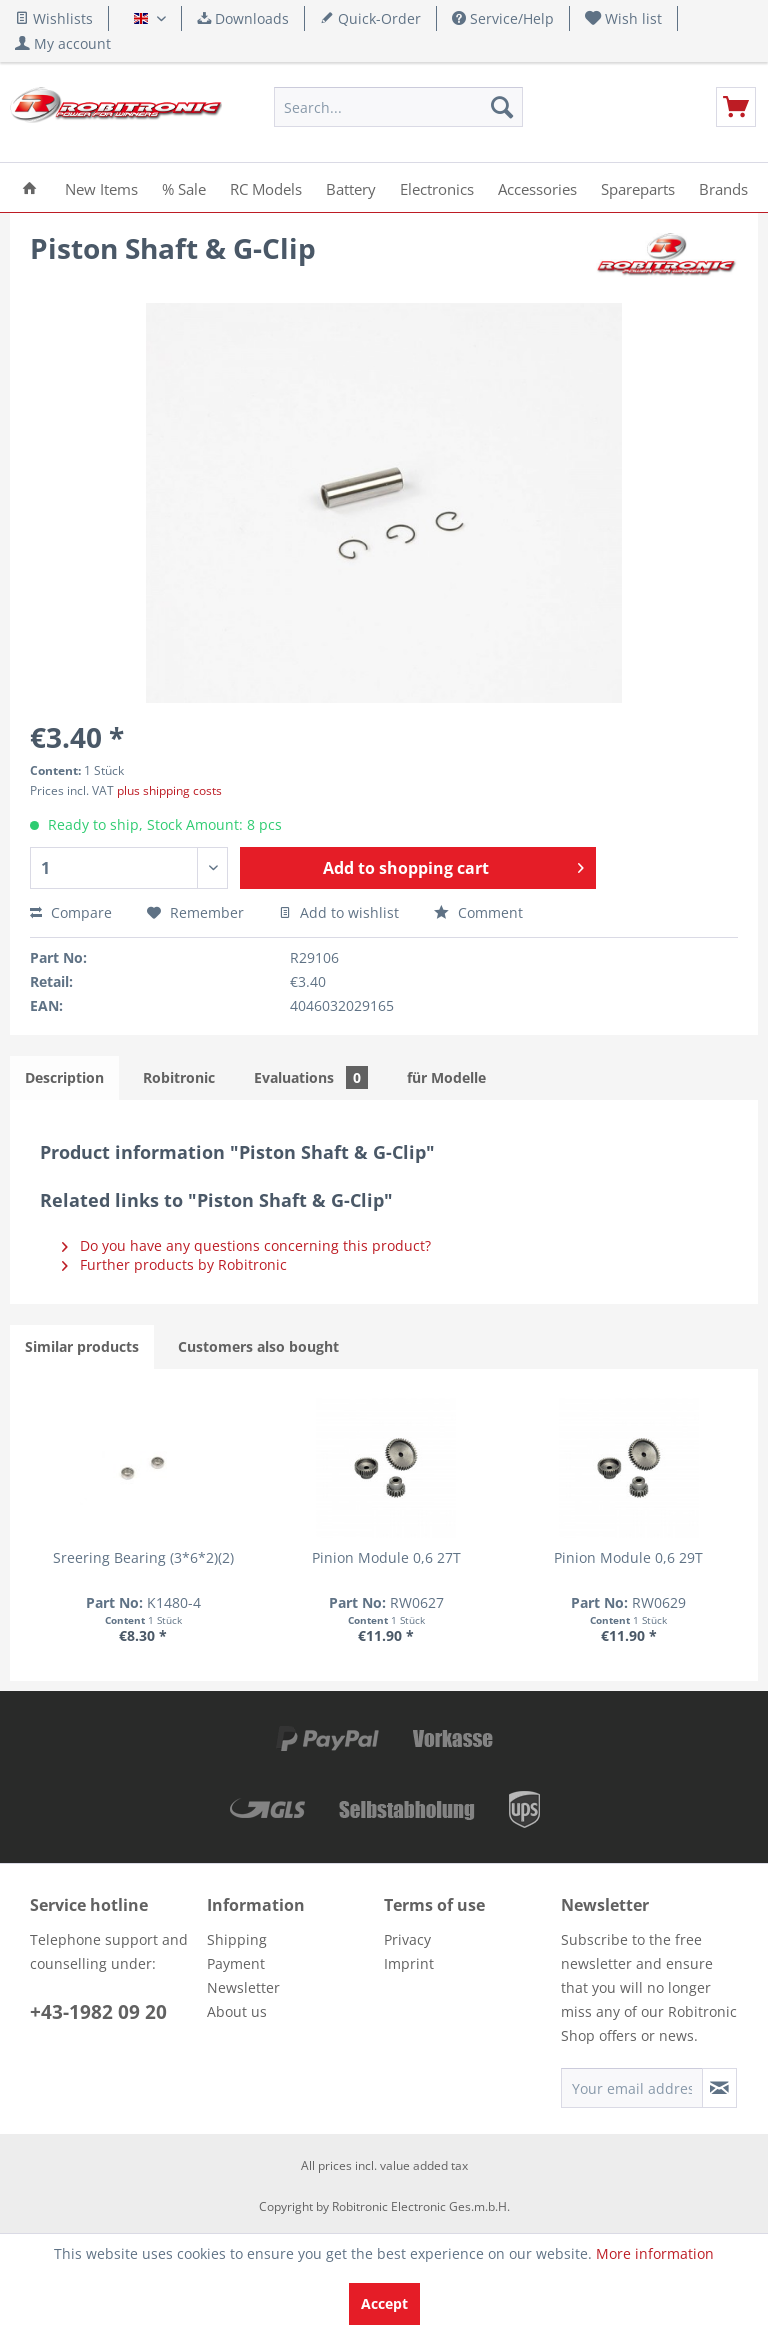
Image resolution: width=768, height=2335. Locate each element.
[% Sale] (184, 187)
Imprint (409, 1961)
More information (655, 2253)
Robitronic (179, 1077)
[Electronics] (437, 187)
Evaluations (311, 1077)
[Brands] (723, 187)
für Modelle (446, 1077)
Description (64, 1077)
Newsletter (243, 1985)
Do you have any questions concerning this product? (246, 1245)
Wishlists (54, 18)
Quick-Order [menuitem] (370, 18)
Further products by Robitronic (174, 1264)
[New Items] (101, 187)
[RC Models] (266, 187)
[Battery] (351, 187)
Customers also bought (258, 1346)
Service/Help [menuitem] (503, 18)
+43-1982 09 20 (98, 2010)
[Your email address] (632, 2086)
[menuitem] (624, 18)
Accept (384, 2303)
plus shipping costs (169, 790)
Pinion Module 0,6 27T (239, 1565)
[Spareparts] (638, 187)
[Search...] (399, 107)
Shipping (237, 1937)
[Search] (502, 107)
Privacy (407, 1937)
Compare (71, 912)
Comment (478, 912)
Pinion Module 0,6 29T (385, 1565)
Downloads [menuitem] (243, 18)
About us (237, 2009)
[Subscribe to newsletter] (719, 2086)
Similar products (82, 1346)
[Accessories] (537, 187)
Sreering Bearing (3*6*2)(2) (93, 1565)
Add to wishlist (339, 912)
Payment (236, 1961)
